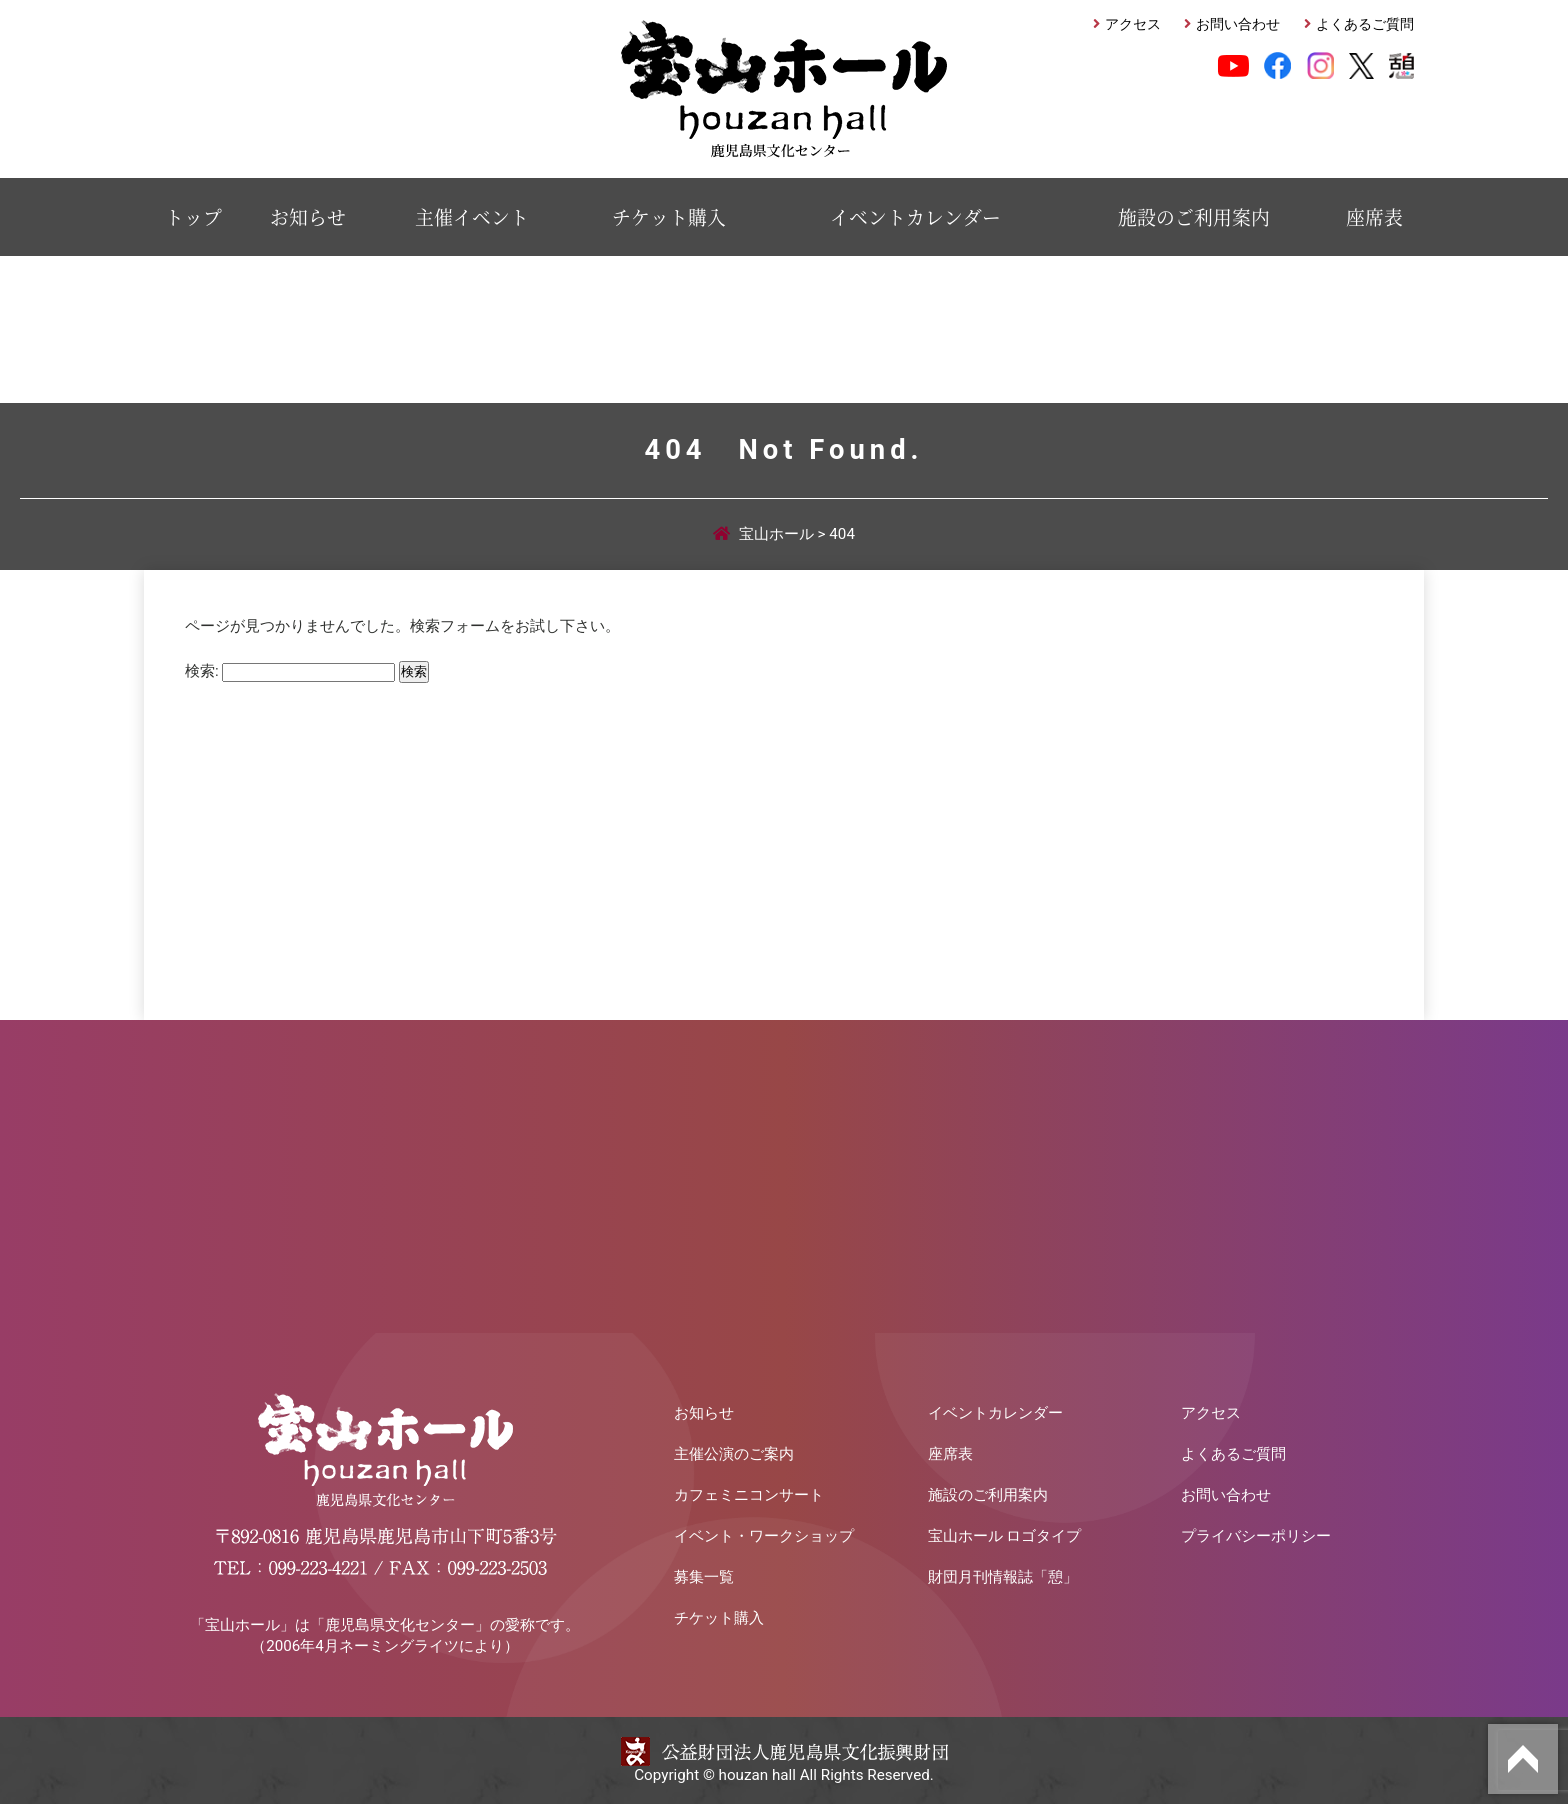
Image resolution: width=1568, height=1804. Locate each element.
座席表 (1374, 216)
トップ (193, 216)
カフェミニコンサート (749, 1495)
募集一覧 (704, 1577)
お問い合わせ (1238, 24)
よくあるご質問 (1365, 24)
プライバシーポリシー (1256, 1536)
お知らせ (308, 216)
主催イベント (472, 216)
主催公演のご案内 (734, 1454)
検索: (202, 671)
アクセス (1133, 24)
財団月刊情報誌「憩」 (1003, 1577)
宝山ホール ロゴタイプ (1005, 1536)
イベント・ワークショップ (764, 1536)
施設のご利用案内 (1194, 216)
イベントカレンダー (915, 216)
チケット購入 (669, 216)
